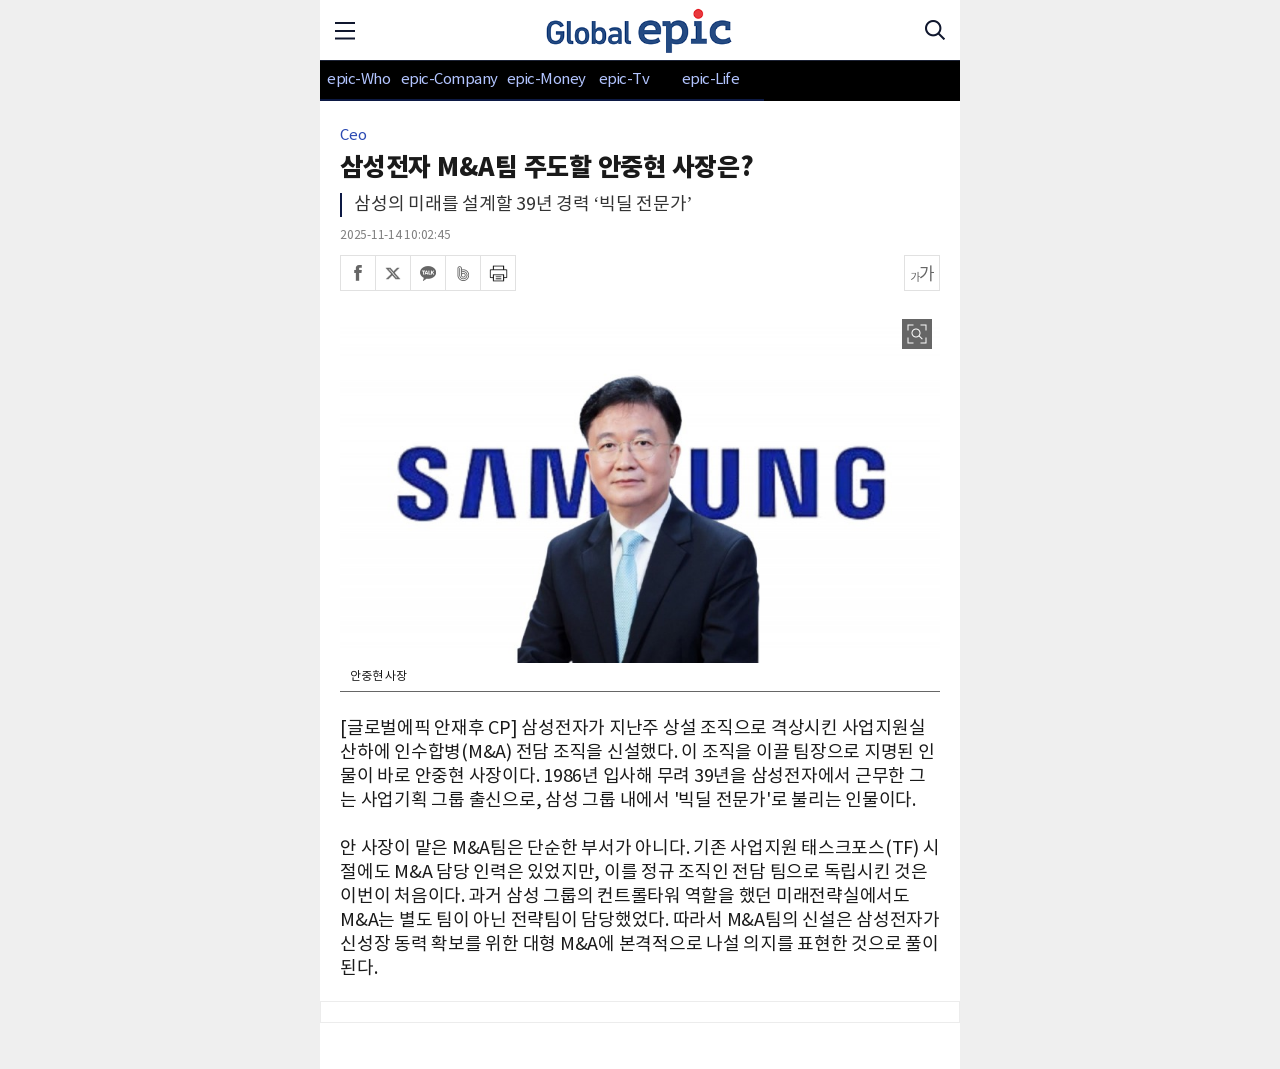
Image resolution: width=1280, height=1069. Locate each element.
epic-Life (711, 79)
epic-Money (546, 79)
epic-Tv (624, 79)
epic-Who (358, 79)
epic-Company (449, 79)
